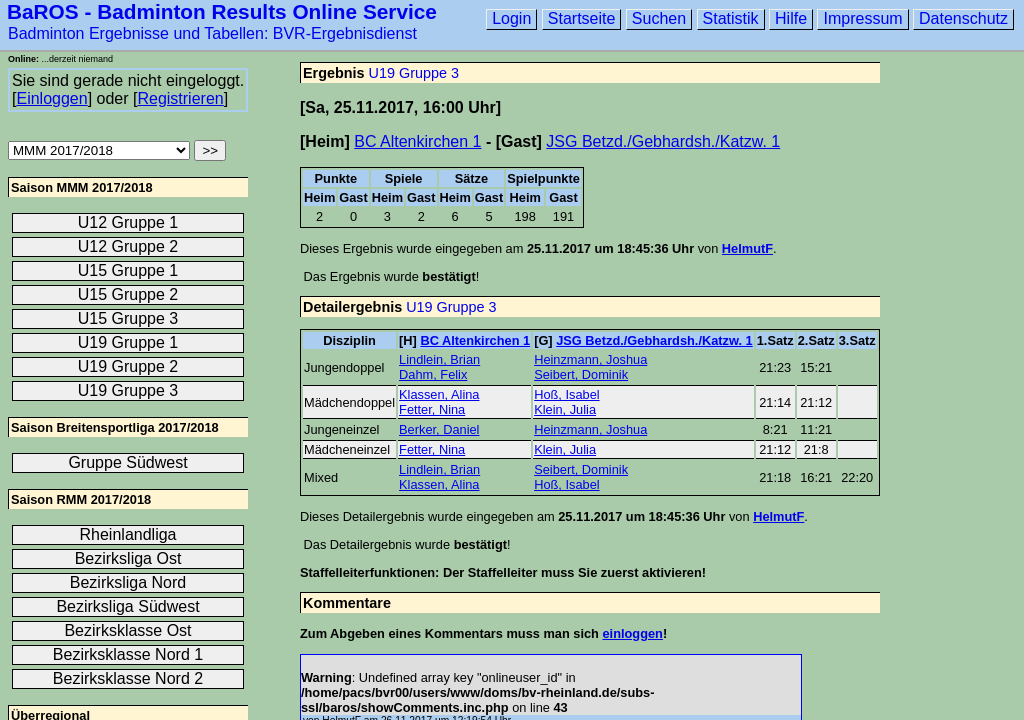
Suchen (659, 18)
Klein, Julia (565, 409)
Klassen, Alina (439, 394)
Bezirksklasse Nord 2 (128, 678)
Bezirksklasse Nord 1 (128, 654)
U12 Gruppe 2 (128, 246)
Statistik (731, 18)
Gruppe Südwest (127, 462)
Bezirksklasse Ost (127, 630)
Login (511, 18)
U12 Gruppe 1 (128, 222)
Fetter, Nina (432, 409)
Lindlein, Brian (439, 359)
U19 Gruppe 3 (414, 73)
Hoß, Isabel (566, 394)
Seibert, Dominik (581, 374)
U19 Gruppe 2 (128, 366)
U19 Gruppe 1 (128, 342)
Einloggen (51, 98)
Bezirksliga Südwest (127, 606)
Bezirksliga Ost (128, 558)
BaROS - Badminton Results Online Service (222, 11)
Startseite (582, 18)
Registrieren (180, 98)
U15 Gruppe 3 (128, 318)
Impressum (862, 18)
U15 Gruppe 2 (128, 294)
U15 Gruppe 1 (128, 270)
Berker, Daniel (439, 429)
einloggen (632, 633)
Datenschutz (963, 18)
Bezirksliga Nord (128, 582)
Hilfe (791, 18)
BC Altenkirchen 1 (417, 141)
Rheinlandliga (128, 534)
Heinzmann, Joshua (590, 359)
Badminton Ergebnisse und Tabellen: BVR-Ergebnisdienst (212, 33)
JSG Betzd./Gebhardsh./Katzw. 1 (663, 141)
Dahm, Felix (433, 374)
